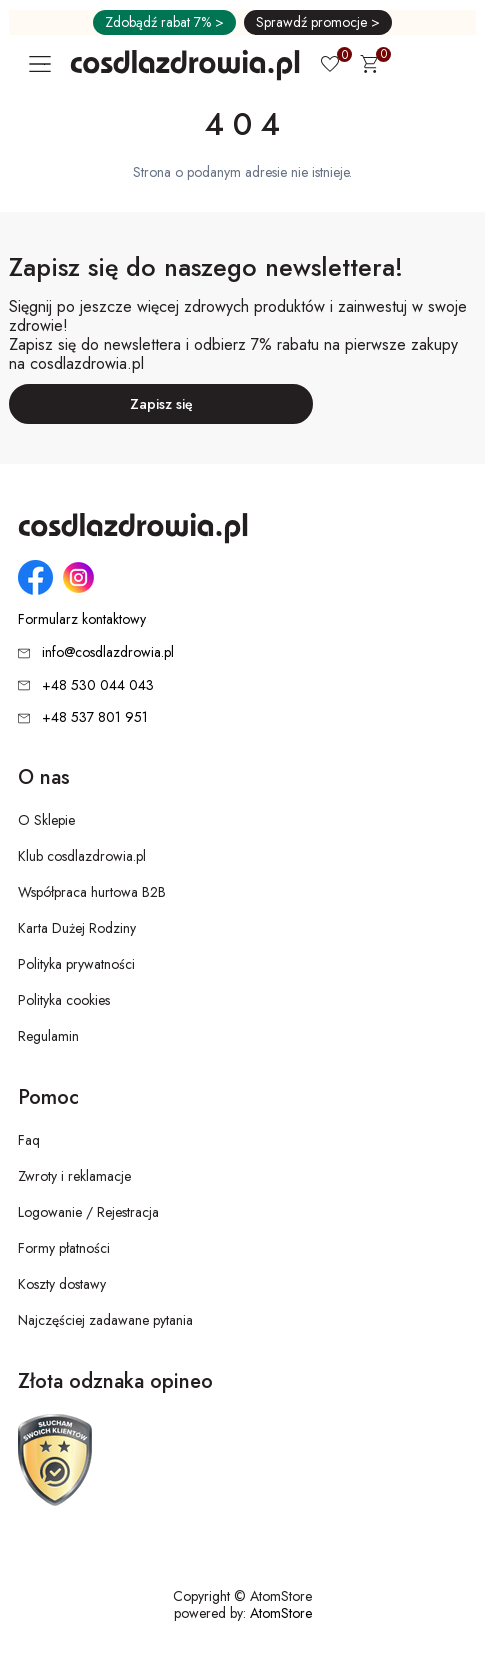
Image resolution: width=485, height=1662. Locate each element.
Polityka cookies (64, 1000)
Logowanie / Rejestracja (88, 1212)
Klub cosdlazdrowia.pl (82, 856)
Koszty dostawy (62, 1284)
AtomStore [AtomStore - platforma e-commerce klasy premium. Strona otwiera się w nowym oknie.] (281, 1613)
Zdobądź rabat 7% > (164, 22)
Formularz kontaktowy (82, 619)
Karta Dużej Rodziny (77, 928)
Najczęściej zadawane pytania (105, 1320)
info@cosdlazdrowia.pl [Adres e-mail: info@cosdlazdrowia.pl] (108, 652)
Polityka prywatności (76, 964)
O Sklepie (46, 820)
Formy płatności (64, 1248)
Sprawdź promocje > (318, 22)
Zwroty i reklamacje (74, 1176)
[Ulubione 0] (330, 66)
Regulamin (48, 1036)
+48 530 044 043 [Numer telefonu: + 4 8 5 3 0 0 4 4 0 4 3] (98, 685)
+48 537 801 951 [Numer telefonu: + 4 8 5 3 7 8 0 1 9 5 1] (95, 717)
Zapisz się (161, 404)
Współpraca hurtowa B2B (92, 892)
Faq (29, 1140)
